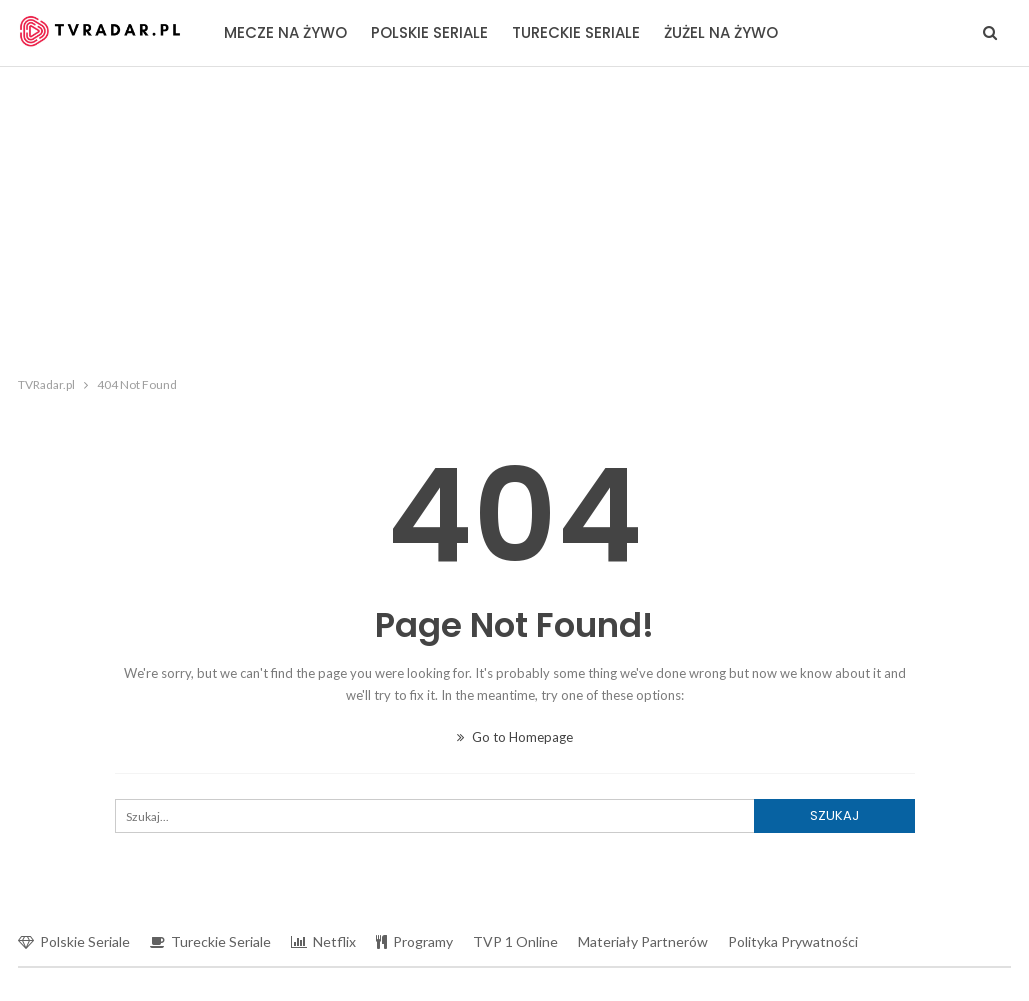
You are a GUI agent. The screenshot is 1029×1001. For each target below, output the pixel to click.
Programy (414, 941)
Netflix (323, 941)
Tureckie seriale (576, 32)
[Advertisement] (515, 217)
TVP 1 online (515, 941)
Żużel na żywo (721, 32)
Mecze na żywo (285, 32)
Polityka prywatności (793, 941)
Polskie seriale (429, 32)
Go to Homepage (515, 737)
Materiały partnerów (643, 941)
